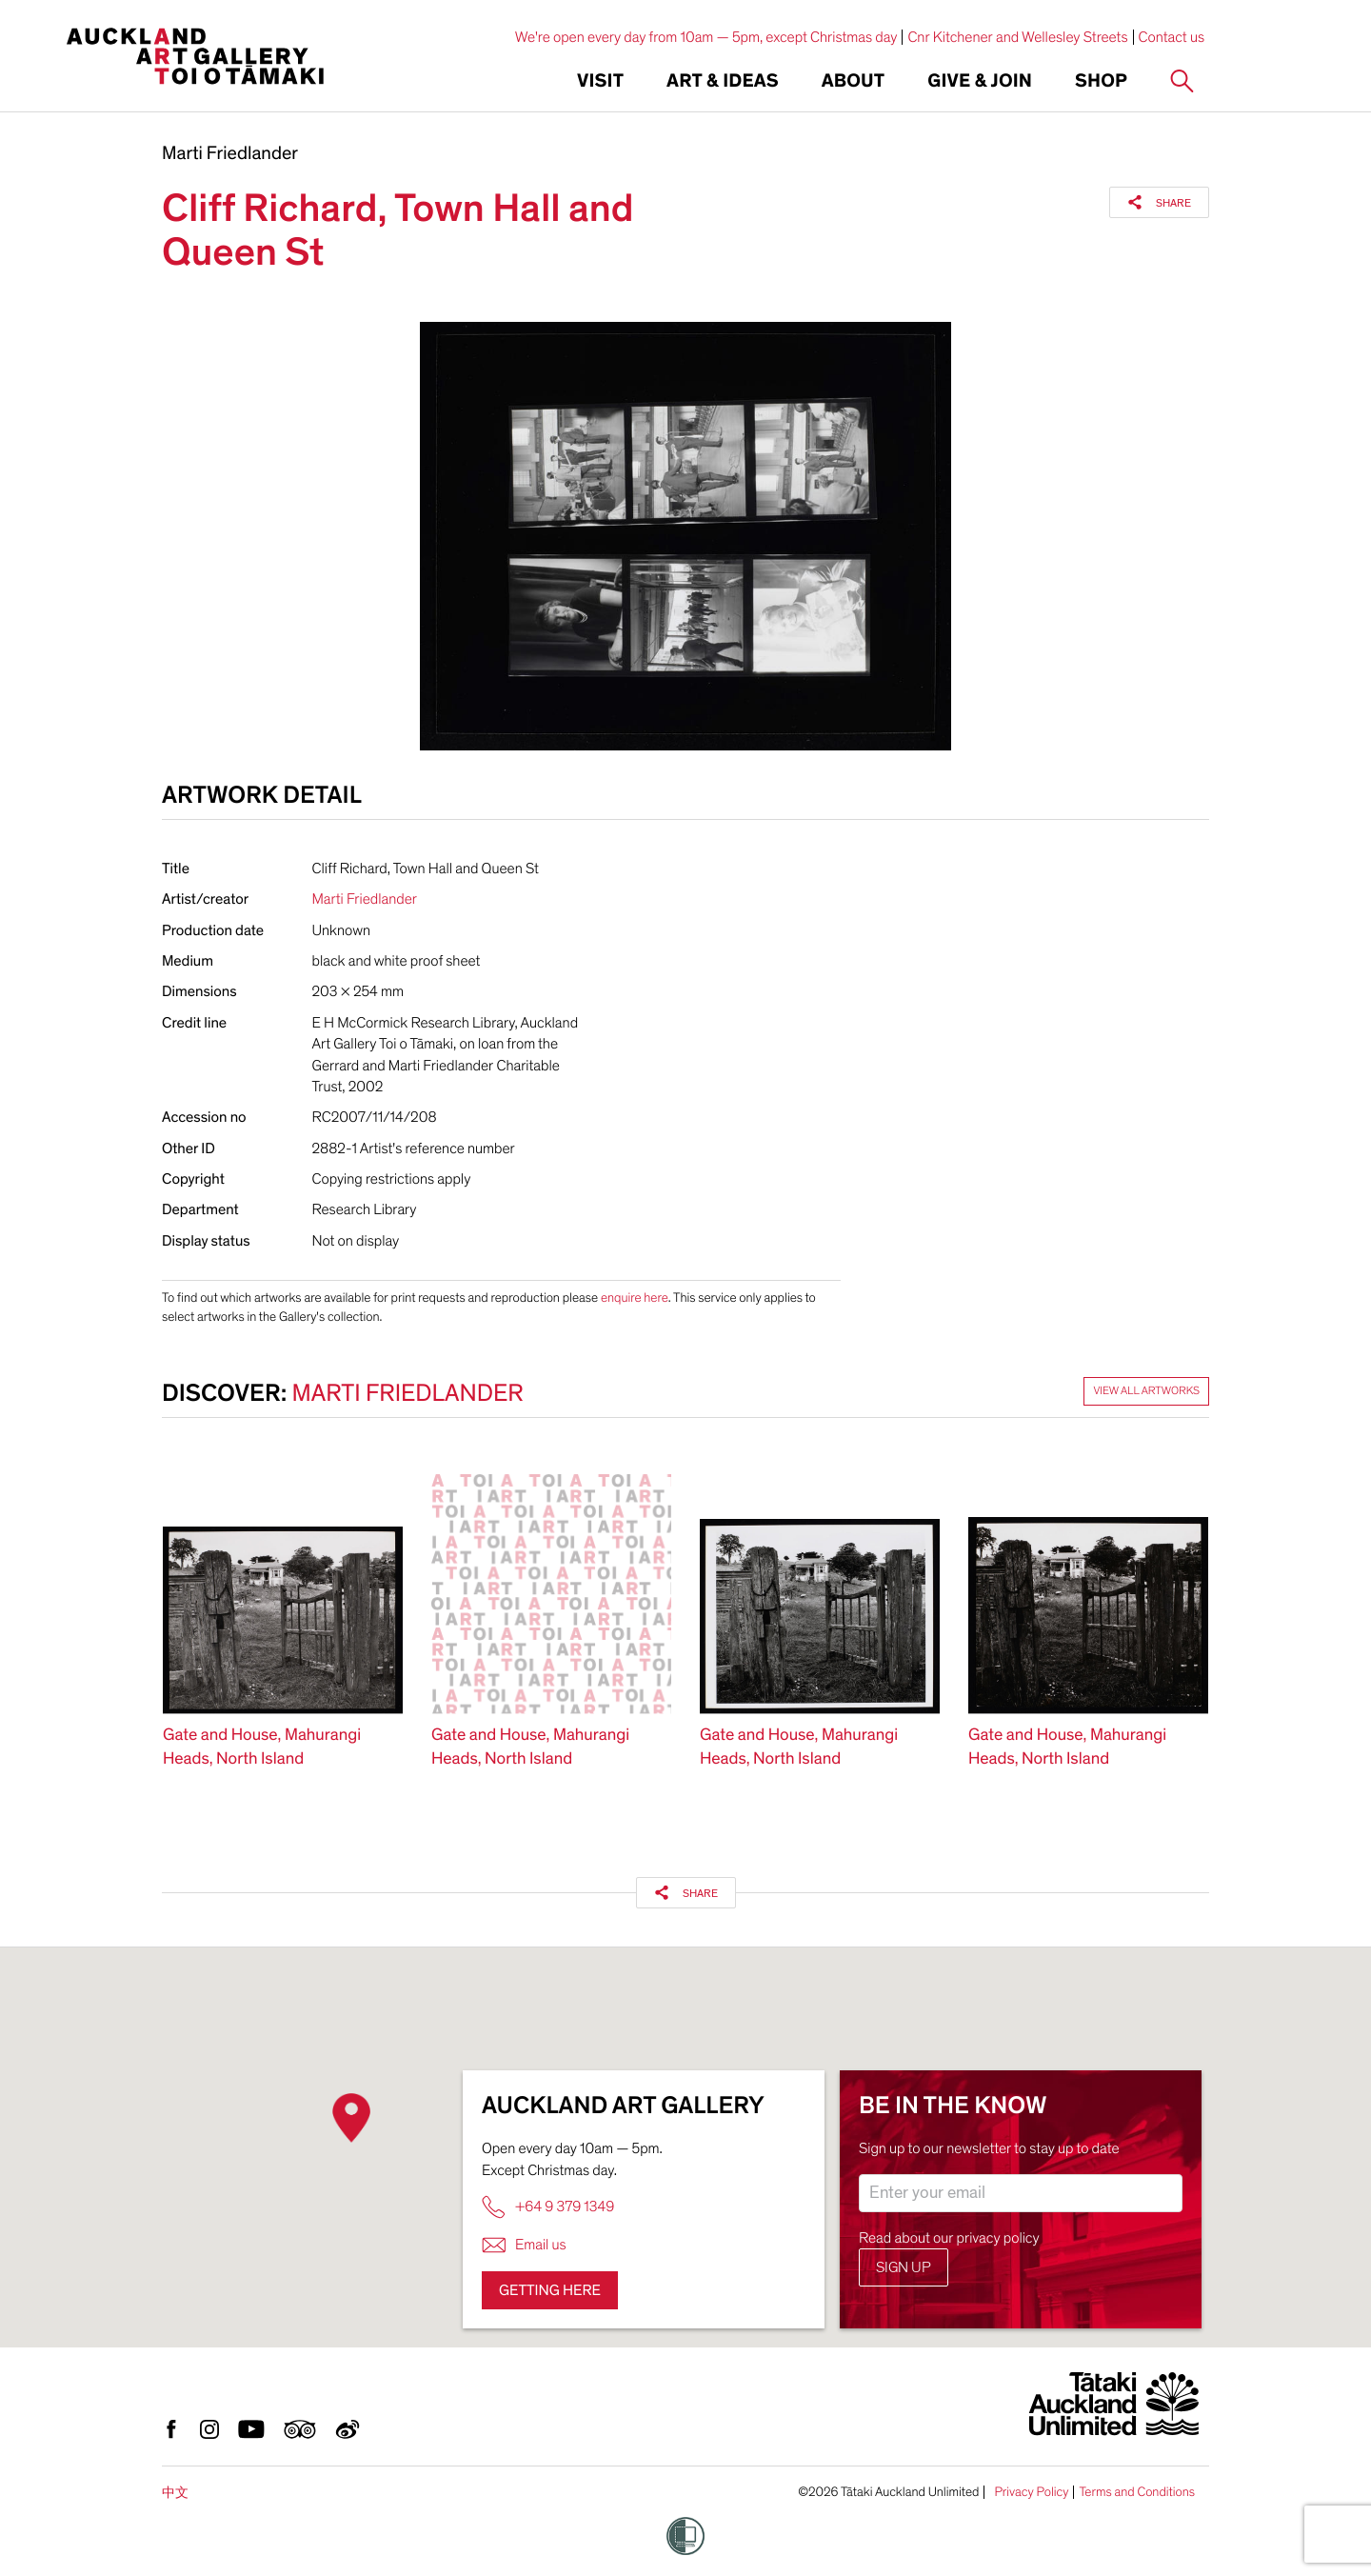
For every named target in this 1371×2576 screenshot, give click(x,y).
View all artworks (1146, 1391)
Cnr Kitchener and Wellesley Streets (1017, 37)
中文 (175, 2493)
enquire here (634, 1297)
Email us (524, 2245)
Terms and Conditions (1137, 2492)
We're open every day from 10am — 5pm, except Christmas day (706, 37)
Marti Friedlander (230, 154)
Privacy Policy (1031, 2492)
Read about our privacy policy (949, 2237)
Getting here (550, 2290)
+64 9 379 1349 (548, 2207)
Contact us (1172, 37)
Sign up (903, 2267)
